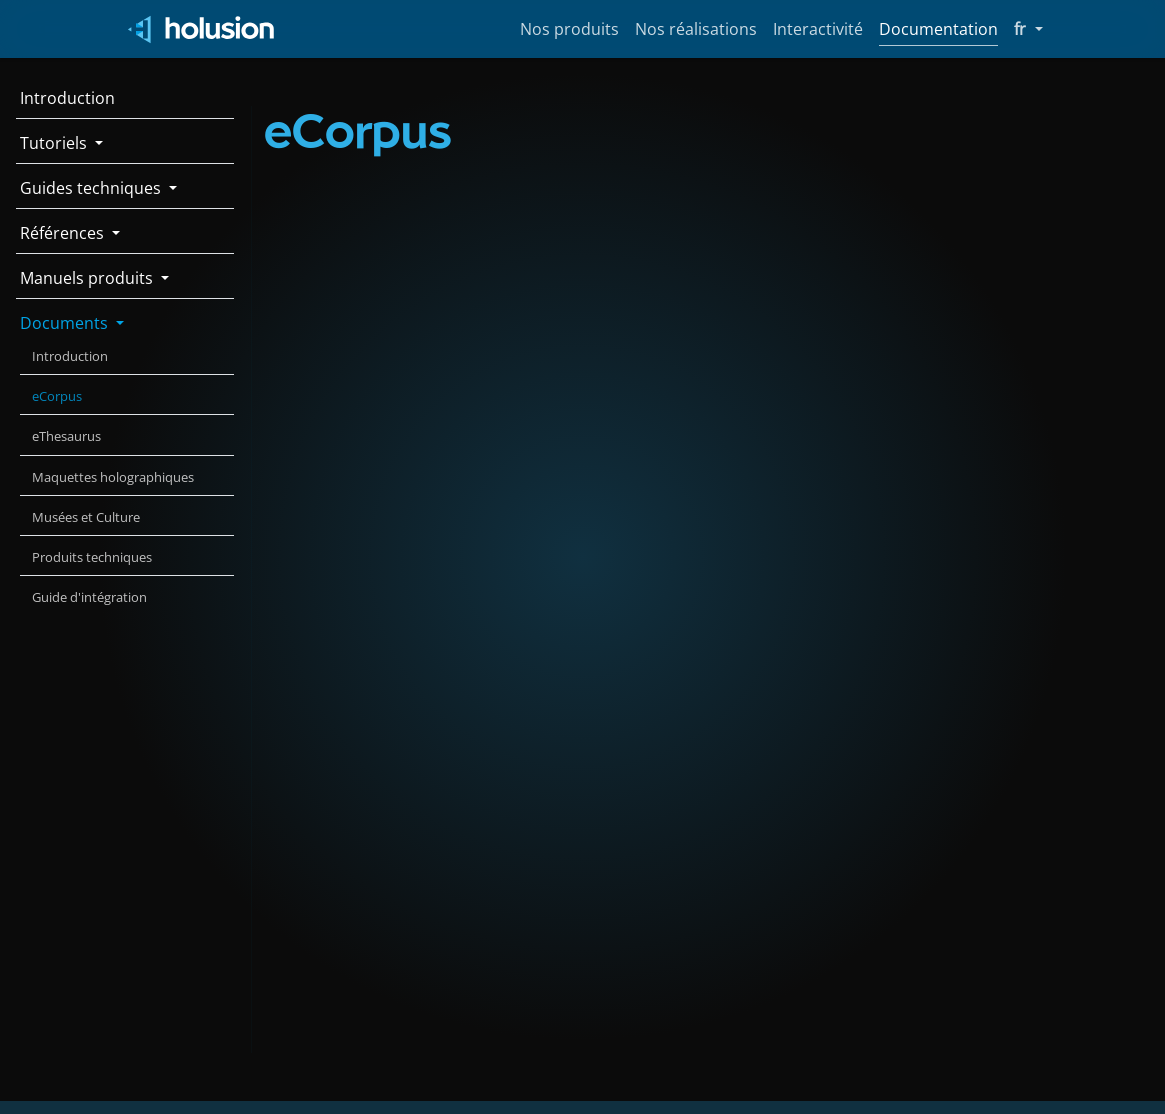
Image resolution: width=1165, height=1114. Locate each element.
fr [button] (1028, 28)
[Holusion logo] (202, 29)
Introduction (67, 98)
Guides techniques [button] (92, 188)
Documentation (938, 29)
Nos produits (569, 29)
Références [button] (64, 233)
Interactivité (818, 29)
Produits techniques (92, 557)
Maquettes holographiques (113, 477)
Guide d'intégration (89, 597)
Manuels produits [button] (88, 278)
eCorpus (57, 396)
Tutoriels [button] (55, 143)
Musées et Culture (86, 517)
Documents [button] (66, 323)
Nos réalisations (696, 29)
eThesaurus (66, 436)
